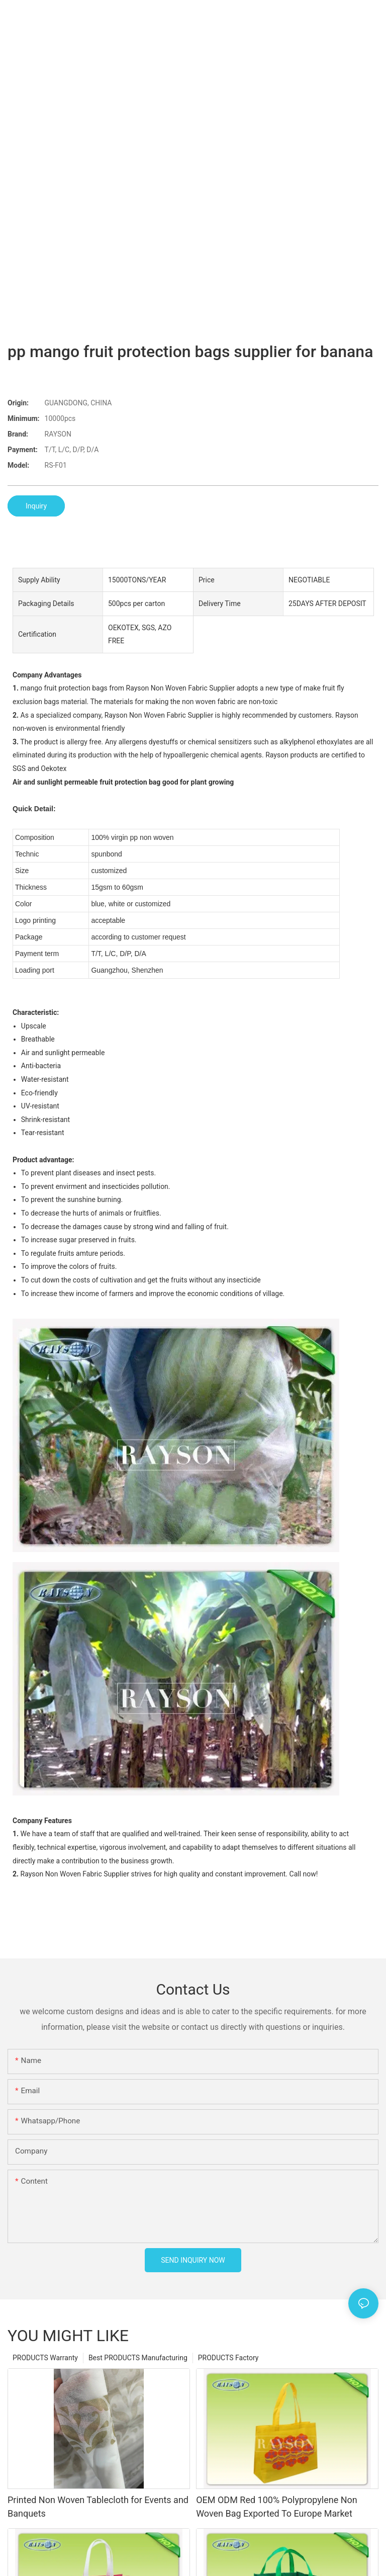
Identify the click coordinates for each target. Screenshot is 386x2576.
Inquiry (36, 506)
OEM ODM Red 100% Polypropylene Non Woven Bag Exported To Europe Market (276, 2507)
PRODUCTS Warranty (45, 2358)
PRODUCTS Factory (228, 2358)
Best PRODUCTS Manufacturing (137, 2358)
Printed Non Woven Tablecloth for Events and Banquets (98, 2507)
